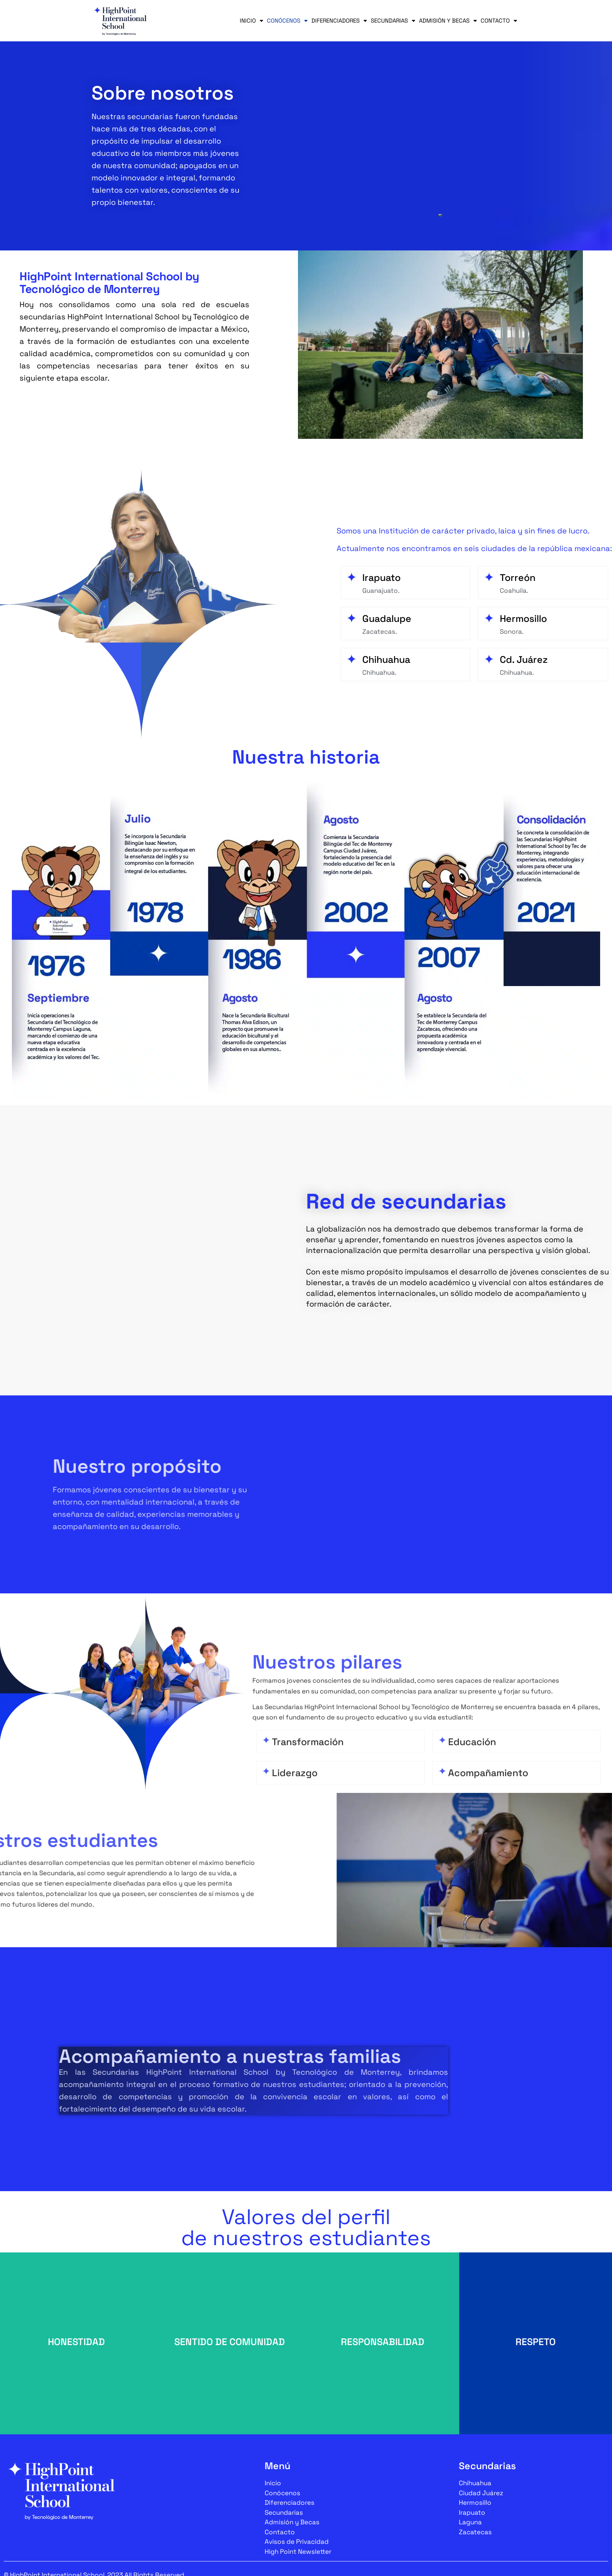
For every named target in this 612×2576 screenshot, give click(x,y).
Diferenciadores (339, 21)
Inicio (251, 21)
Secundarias (393, 21)
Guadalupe (386, 618)
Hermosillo (523, 618)
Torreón (517, 577)
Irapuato (381, 577)
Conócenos (287, 21)
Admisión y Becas (448, 21)
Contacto (499, 21)
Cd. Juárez (524, 659)
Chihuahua (386, 659)
